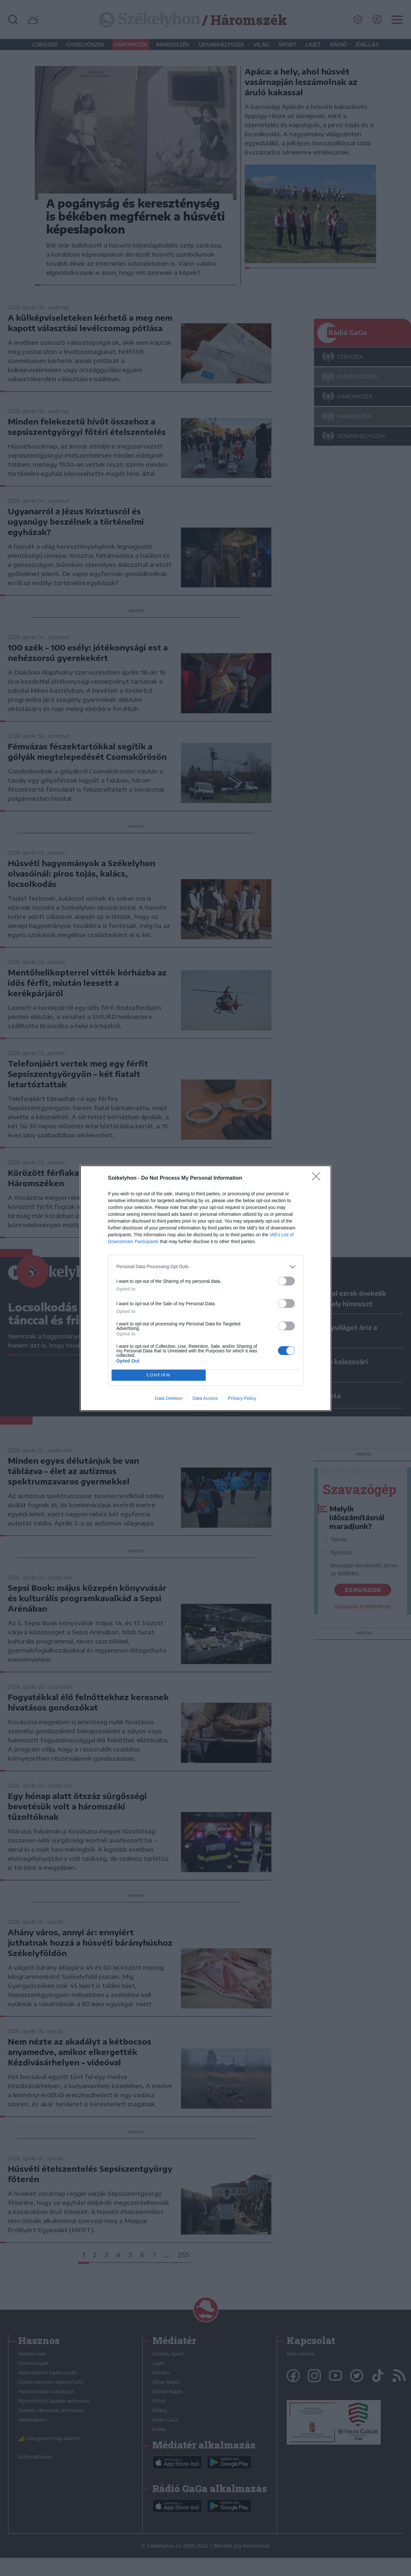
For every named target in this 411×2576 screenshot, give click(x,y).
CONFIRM (158, 1375)
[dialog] (205, 1288)
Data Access (205, 1398)
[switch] (286, 1281)
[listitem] (205, 1266)
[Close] (318, 1178)
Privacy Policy (242, 1398)
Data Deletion (169, 1398)
